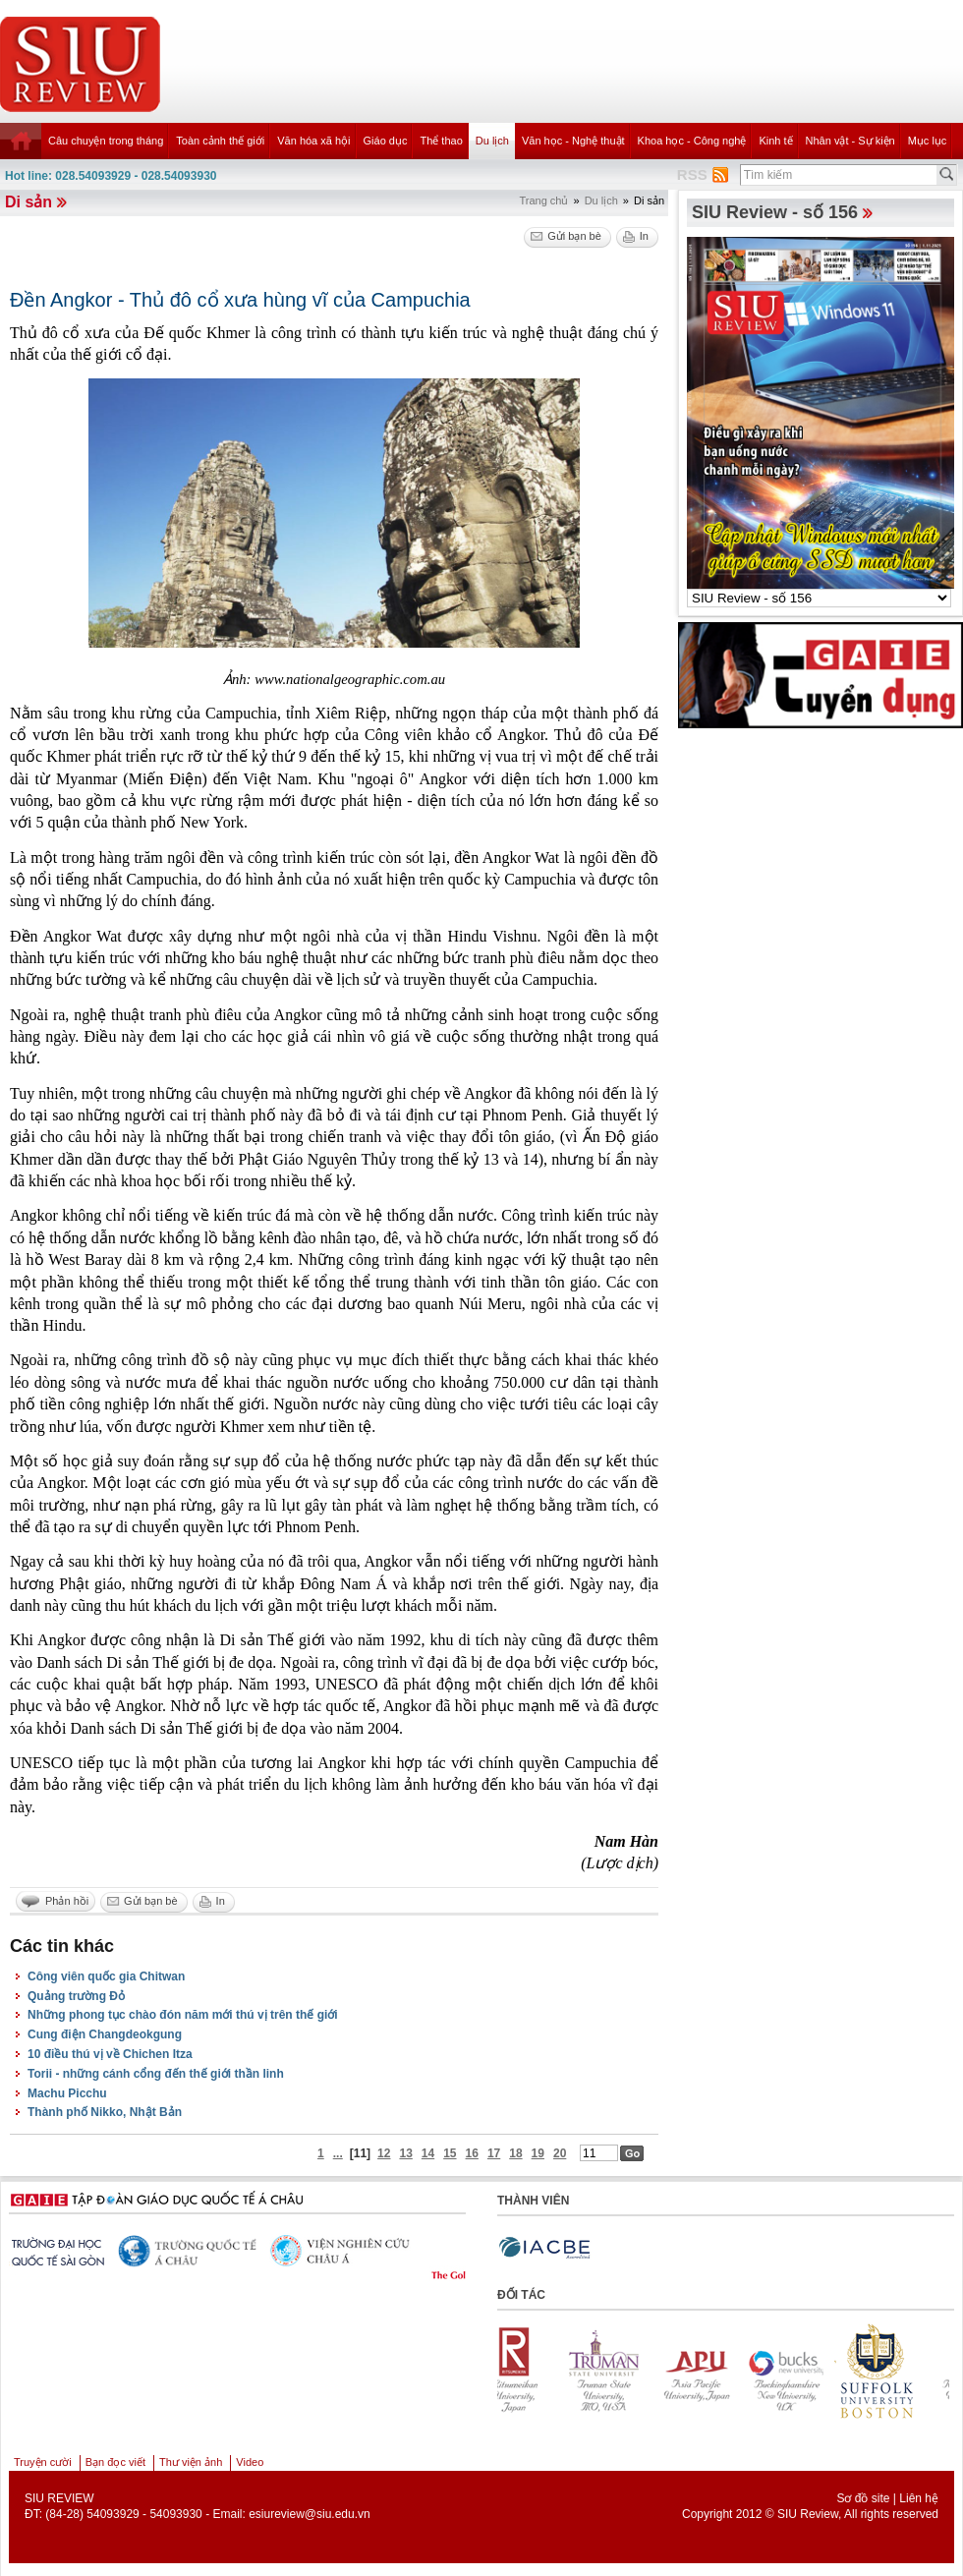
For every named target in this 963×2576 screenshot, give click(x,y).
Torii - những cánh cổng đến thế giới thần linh (156, 2074)
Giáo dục (386, 140)
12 (383, 2153)
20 (559, 2153)
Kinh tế (775, 140)
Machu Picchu (67, 2093)
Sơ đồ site (862, 2498)
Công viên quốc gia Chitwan (106, 1976)
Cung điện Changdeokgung (105, 2034)
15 (449, 2153)
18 (515, 2153)
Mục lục (927, 140)
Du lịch (492, 140)
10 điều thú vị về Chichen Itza (110, 2054)
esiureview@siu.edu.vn (309, 2514)
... (338, 2153)
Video (249, 2462)
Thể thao (441, 140)
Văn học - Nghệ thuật (573, 140)
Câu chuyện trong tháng (105, 140)
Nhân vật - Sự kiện (850, 140)
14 (428, 2153)
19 (538, 2153)
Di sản (28, 202)
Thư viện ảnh (190, 2462)
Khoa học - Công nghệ (692, 140)
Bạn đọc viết (115, 2462)
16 (472, 2153)
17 (493, 2153)
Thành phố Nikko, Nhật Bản (105, 2112)
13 (405, 2153)
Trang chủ (543, 200)
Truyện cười (43, 2462)
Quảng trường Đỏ (76, 1996)
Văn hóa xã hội (313, 140)
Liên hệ (918, 2498)
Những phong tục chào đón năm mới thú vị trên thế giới (183, 2015)
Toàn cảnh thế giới (220, 140)
